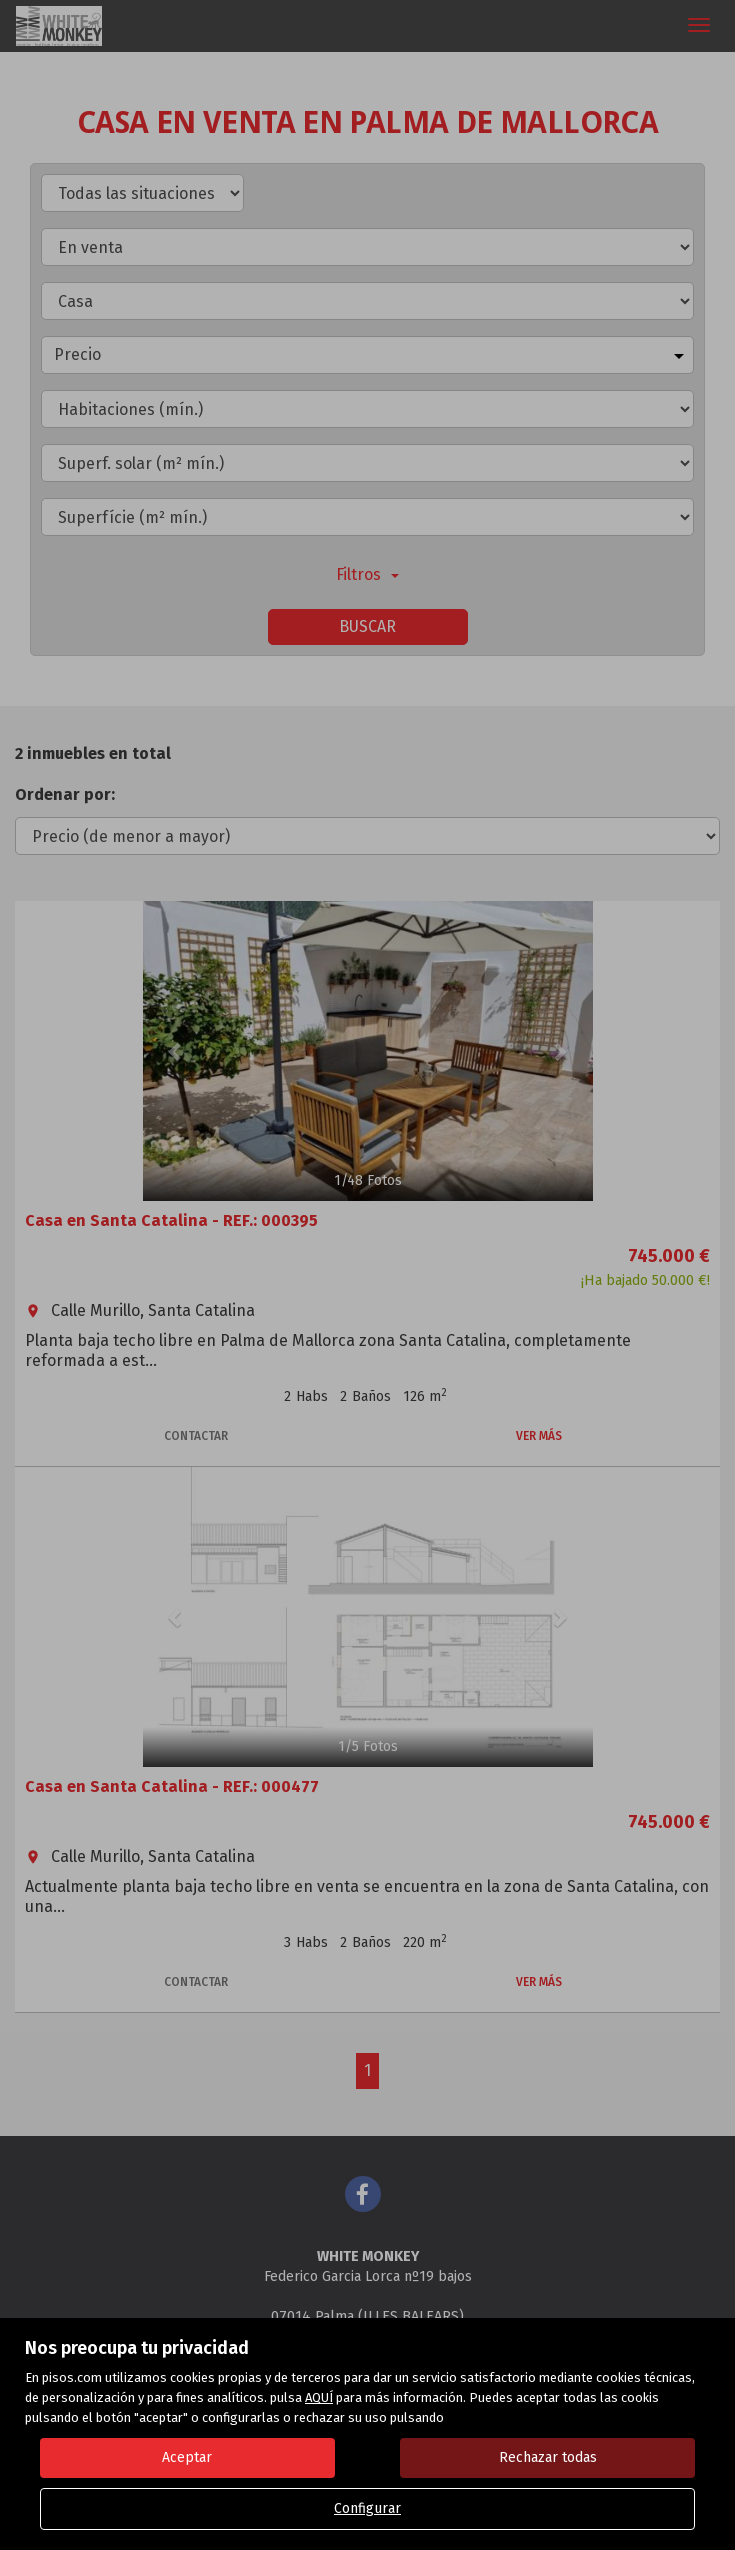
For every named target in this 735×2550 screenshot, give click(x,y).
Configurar (367, 2508)
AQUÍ (319, 2397)
